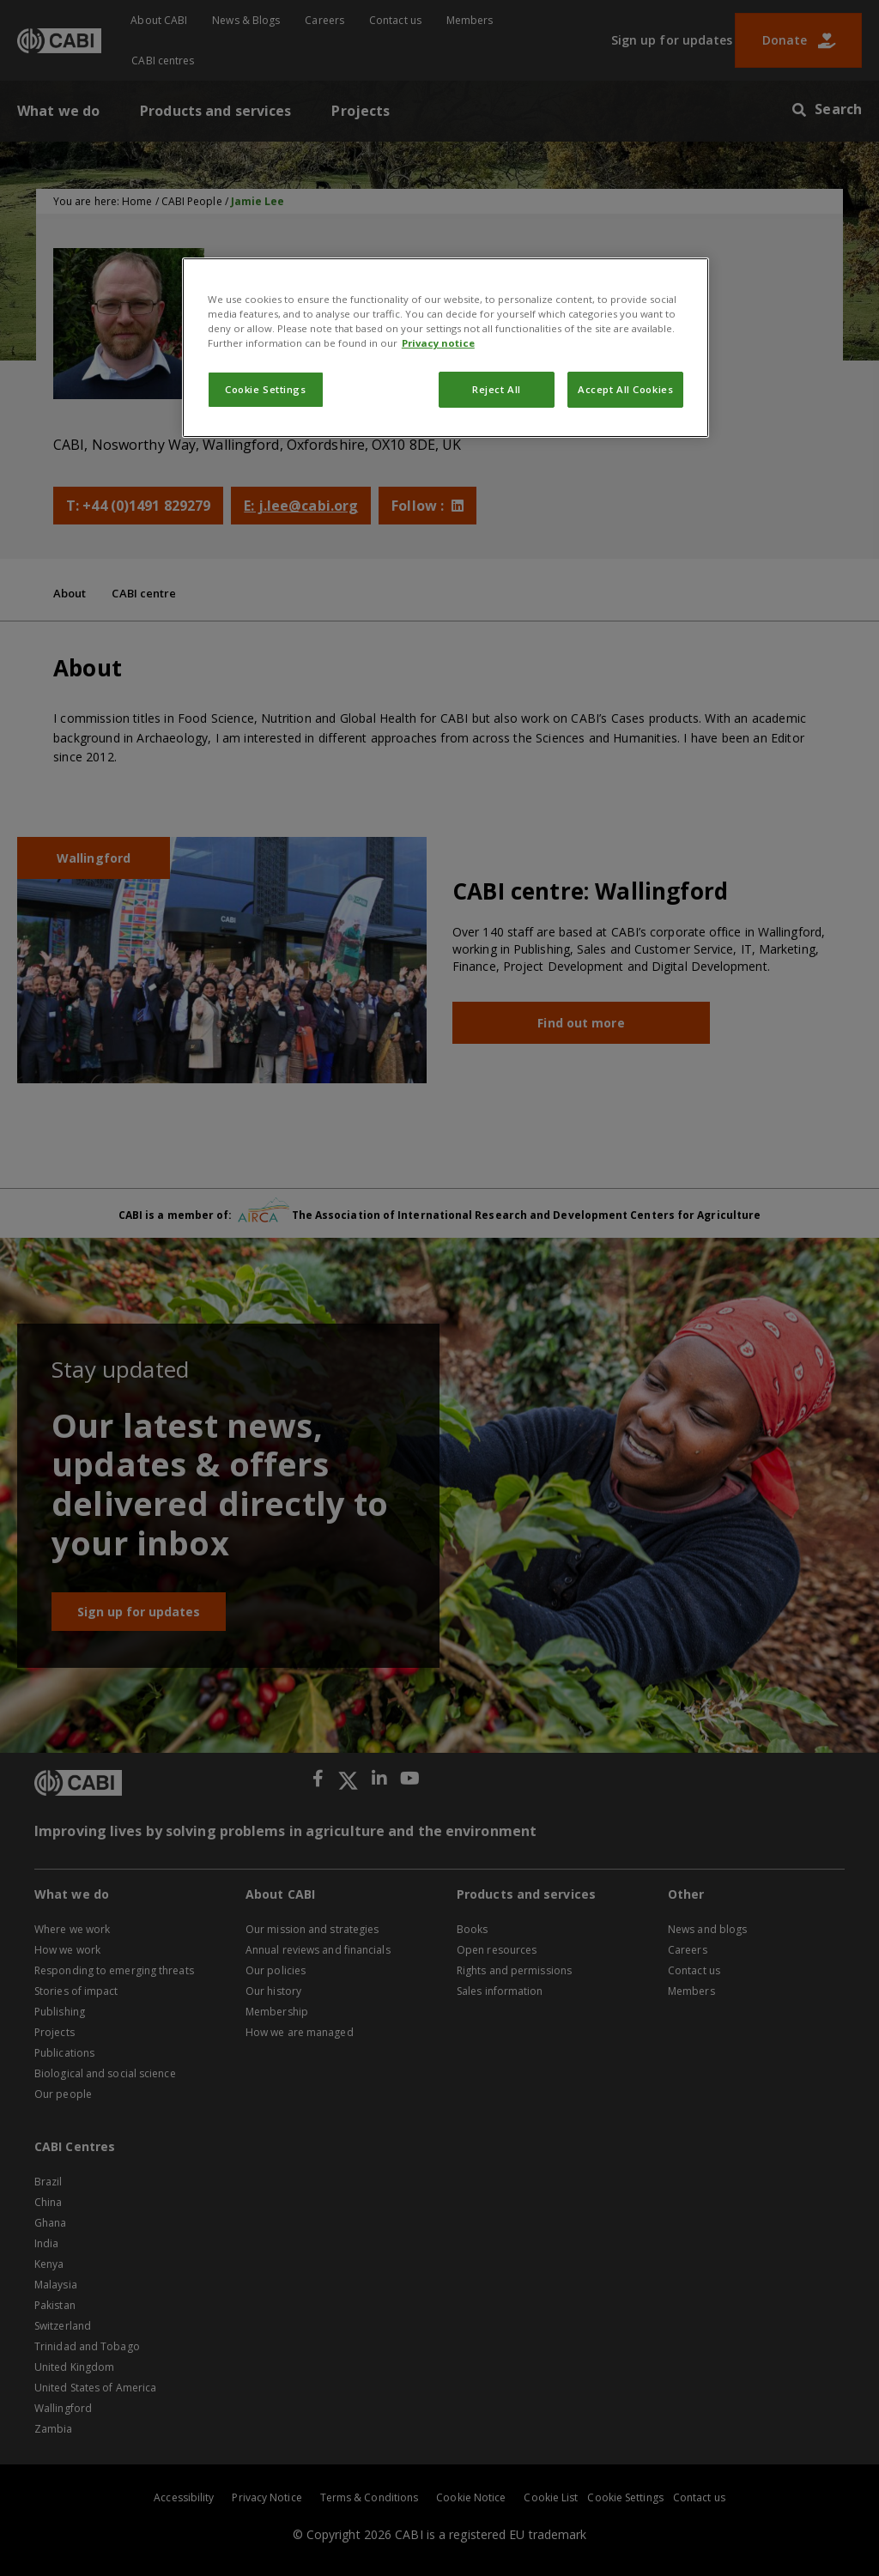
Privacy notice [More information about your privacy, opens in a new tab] (438, 342)
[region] (445, 348)
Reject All (496, 389)
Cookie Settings (265, 389)
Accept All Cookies (625, 389)
